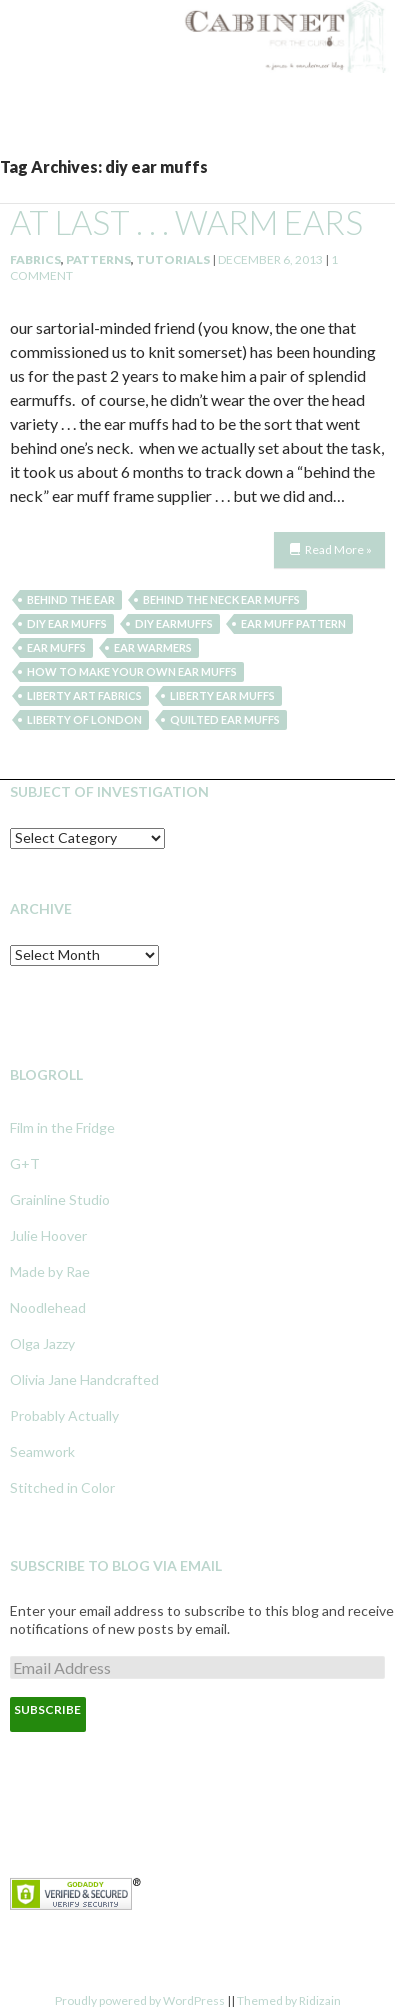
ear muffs (56, 647)
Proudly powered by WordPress (140, 2000)
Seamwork (42, 1451)
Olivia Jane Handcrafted (84, 1379)
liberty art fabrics (84, 695)
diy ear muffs (67, 623)
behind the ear (71, 599)
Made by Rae (50, 1271)
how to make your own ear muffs (132, 671)
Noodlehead (48, 1307)
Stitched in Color (62, 1487)
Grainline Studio (60, 1199)
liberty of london (84, 719)
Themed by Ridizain (289, 2000)
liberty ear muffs (222, 695)
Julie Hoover (48, 1235)
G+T (25, 1163)
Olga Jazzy (42, 1343)
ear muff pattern (293, 623)
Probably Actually (64, 1415)
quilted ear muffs (225, 719)
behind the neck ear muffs (221, 599)
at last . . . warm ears (186, 222)
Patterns (98, 259)
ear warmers (153, 647)
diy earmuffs (174, 623)
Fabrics (35, 259)
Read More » (338, 549)
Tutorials (173, 259)
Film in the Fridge (62, 1127)
